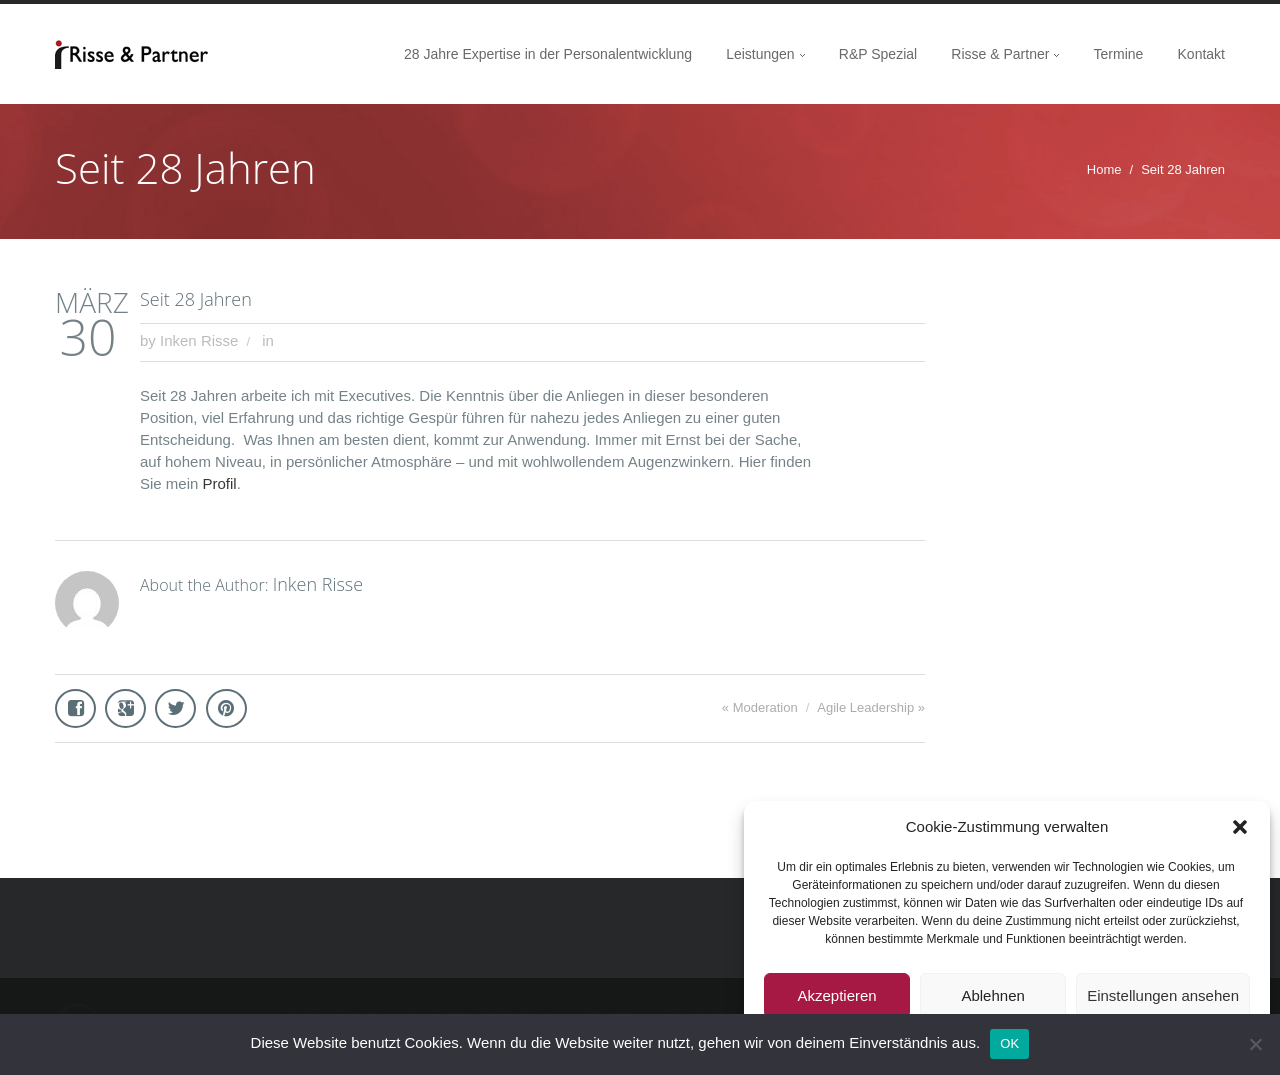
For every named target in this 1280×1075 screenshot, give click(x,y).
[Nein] (1255, 1044)
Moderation (765, 707)
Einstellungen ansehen (1163, 995)
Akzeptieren (836, 995)
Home (1104, 169)
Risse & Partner (1000, 54)
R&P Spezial (878, 54)
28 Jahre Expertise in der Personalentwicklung (548, 54)
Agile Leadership (865, 707)
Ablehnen (992, 995)
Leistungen (760, 54)
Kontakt (1201, 54)
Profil (220, 483)
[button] (1240, 827)
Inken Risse (199, 340)
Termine (1119, 54)
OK (1009, 1043)
